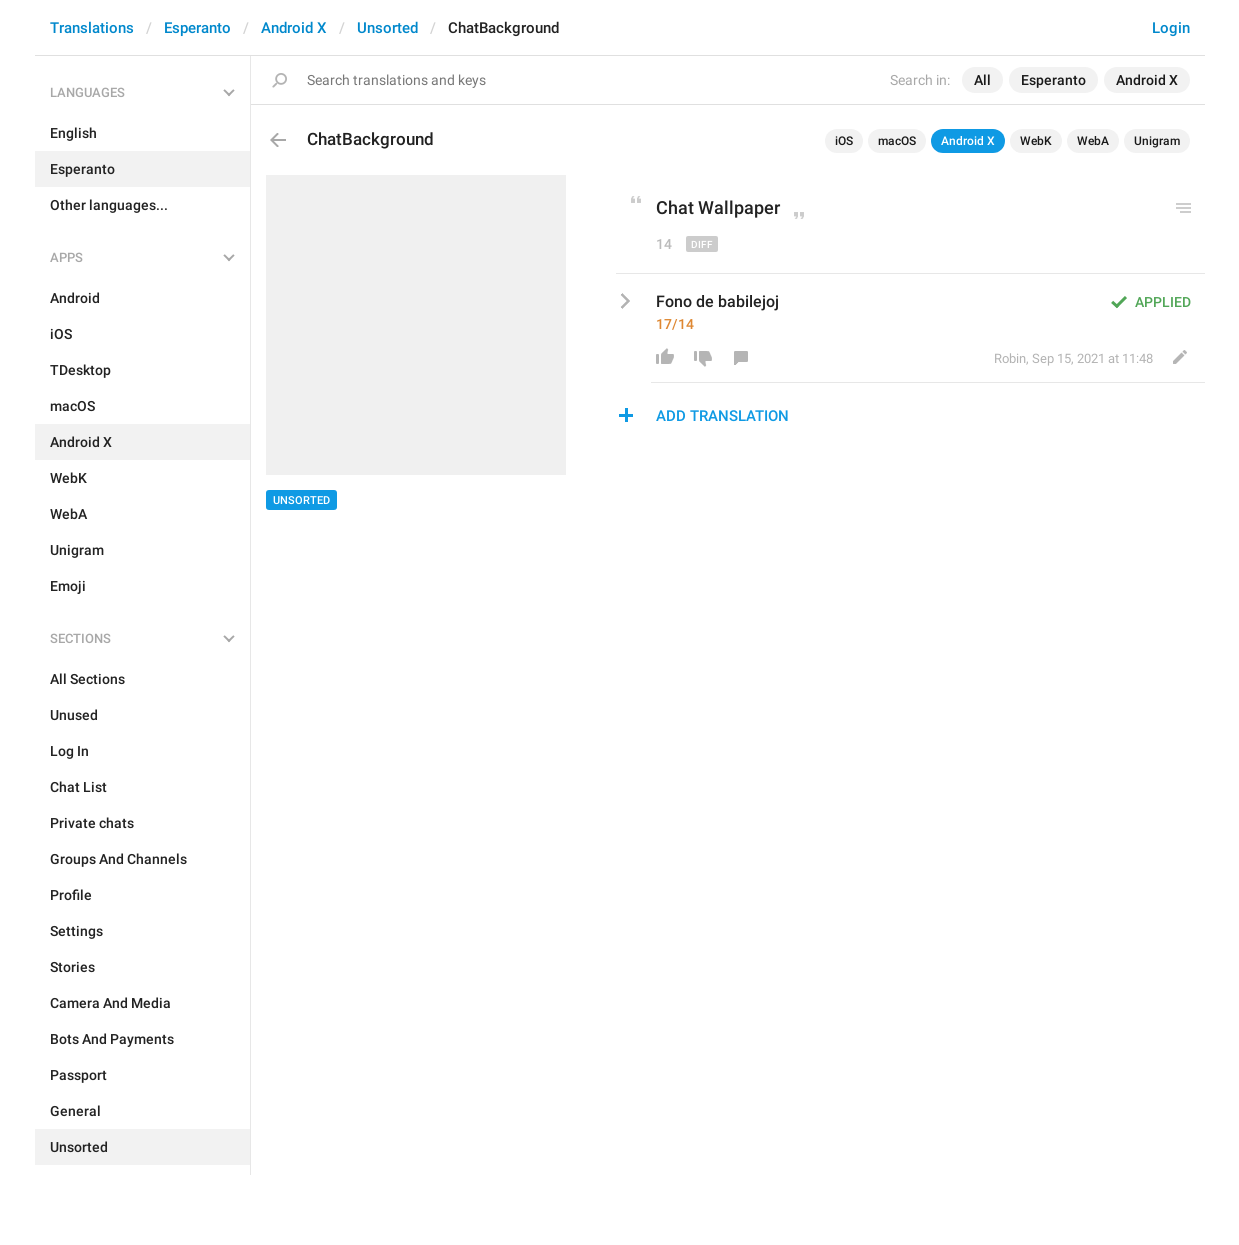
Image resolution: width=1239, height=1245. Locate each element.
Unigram (1157, 141)
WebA (1093, 141)
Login (1171, 28)
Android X (294, 28)
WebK (1036, 141)
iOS (844, 141)
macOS (897, 141)
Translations (92, 28)
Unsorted (387, 28)
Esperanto (197, 28)
